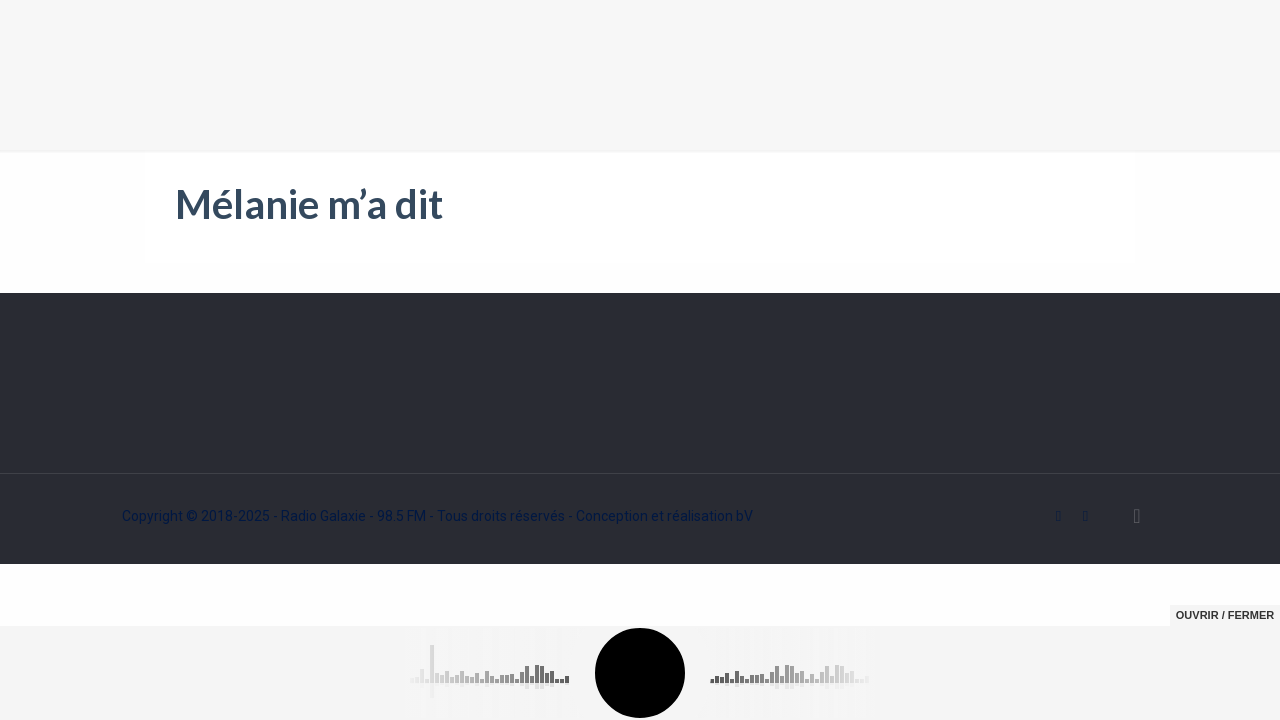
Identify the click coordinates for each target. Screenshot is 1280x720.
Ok (1132, 687)
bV (744, 516)
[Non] (1255, 688)
